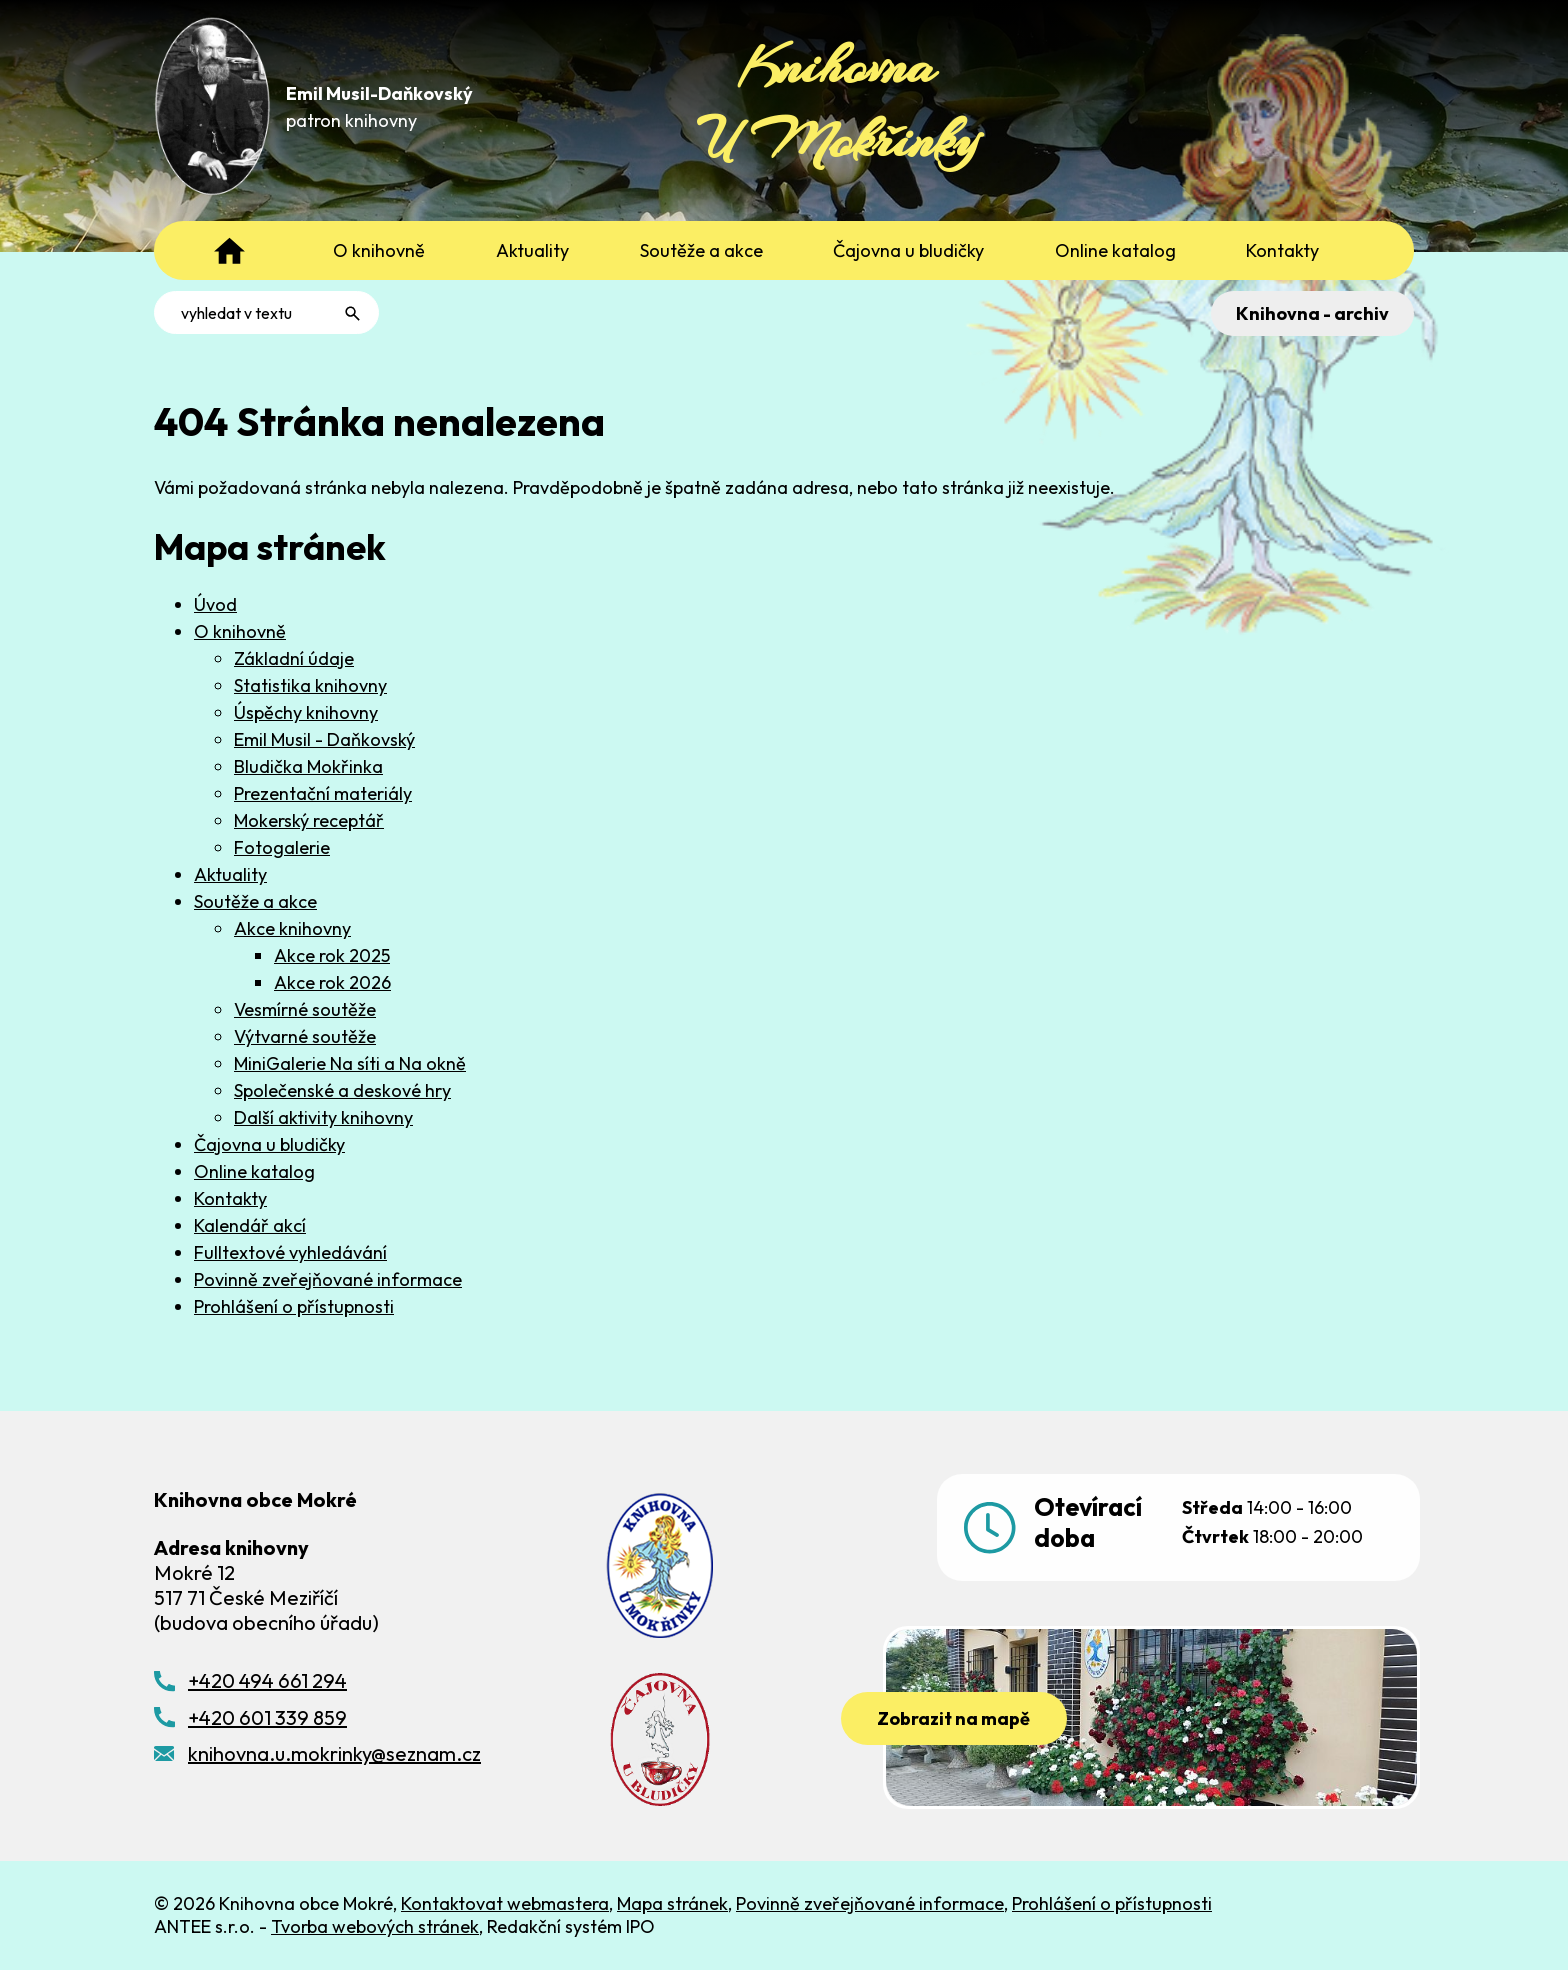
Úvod (215, 604)
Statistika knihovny (310, 685)
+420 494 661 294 (267, 1680)
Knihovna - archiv (1310, 313)
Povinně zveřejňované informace (328, 1279)
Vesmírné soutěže (305, 1009)
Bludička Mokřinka (308, 766)
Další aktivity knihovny (323, 1117)
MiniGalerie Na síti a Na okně (350, 1063)
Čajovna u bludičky (269, 1144)
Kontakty (230, 1198)
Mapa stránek (672, 1903)
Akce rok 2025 (332, 955)
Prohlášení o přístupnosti (294, 1306)
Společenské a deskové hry (342, 1090)
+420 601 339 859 (267, 1717)
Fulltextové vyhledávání (290, 1252)
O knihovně (240, 631)
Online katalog (254, 1171)
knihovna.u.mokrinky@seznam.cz (334, 1753)
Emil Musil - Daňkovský (324, 739)
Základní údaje (294, 658)
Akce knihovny (292, 928)
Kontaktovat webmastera (505, 1903)
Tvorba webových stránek (375, 1926)
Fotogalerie (282, 847)
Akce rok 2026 (332, 982)
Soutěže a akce (255, 901)
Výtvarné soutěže (305, 1036)
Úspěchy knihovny (306, 712)
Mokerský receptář (309, 820)
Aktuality (230, 874)
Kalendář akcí (250, 1225)
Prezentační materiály (323, 793)
